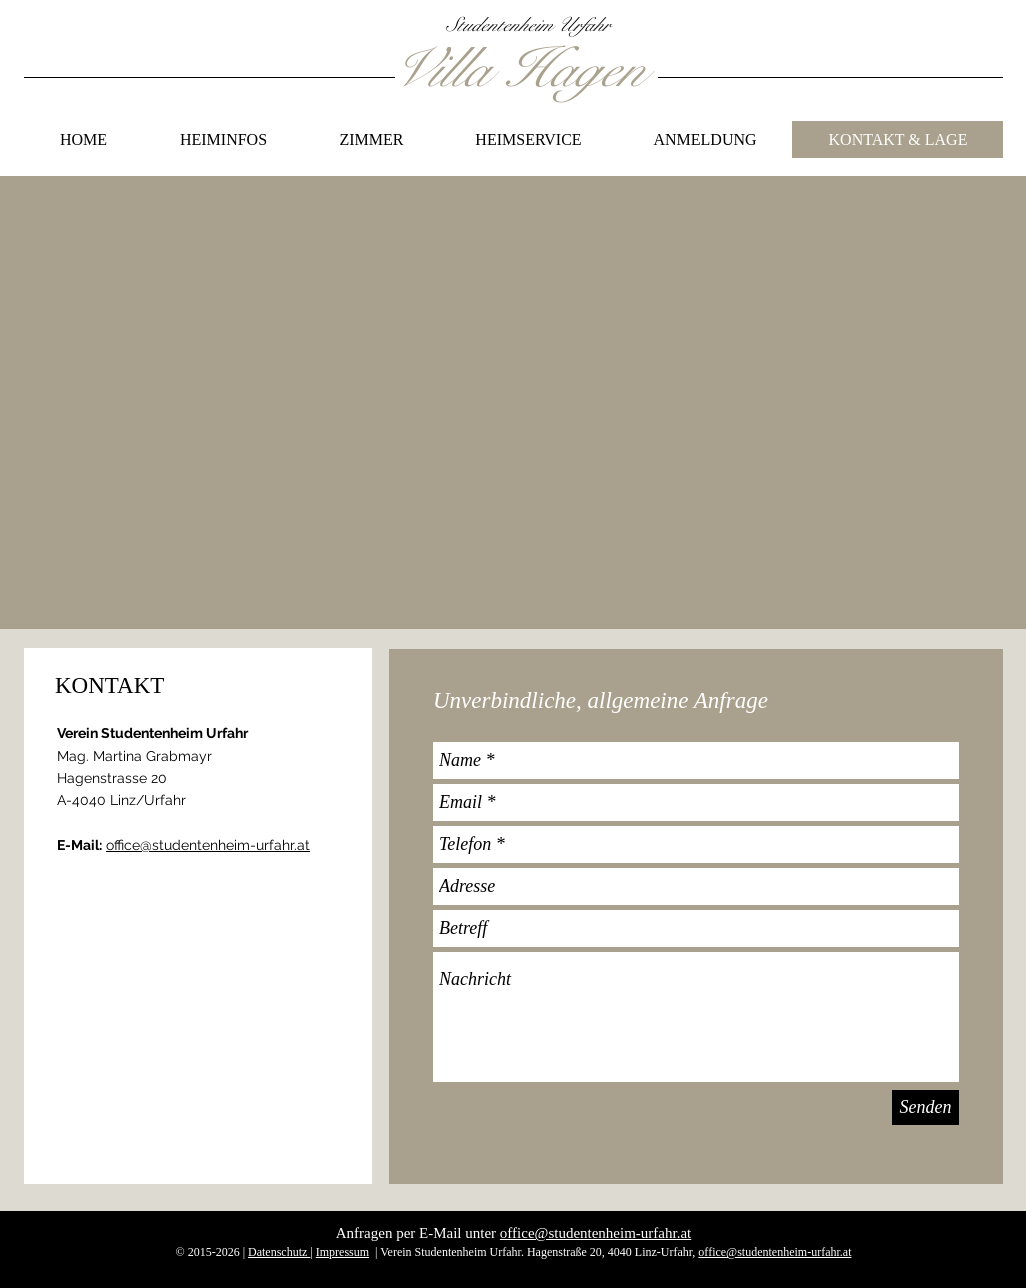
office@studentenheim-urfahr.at (208, 845)
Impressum (342, 1252)
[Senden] (925, 1107)
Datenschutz (279, 1252)
